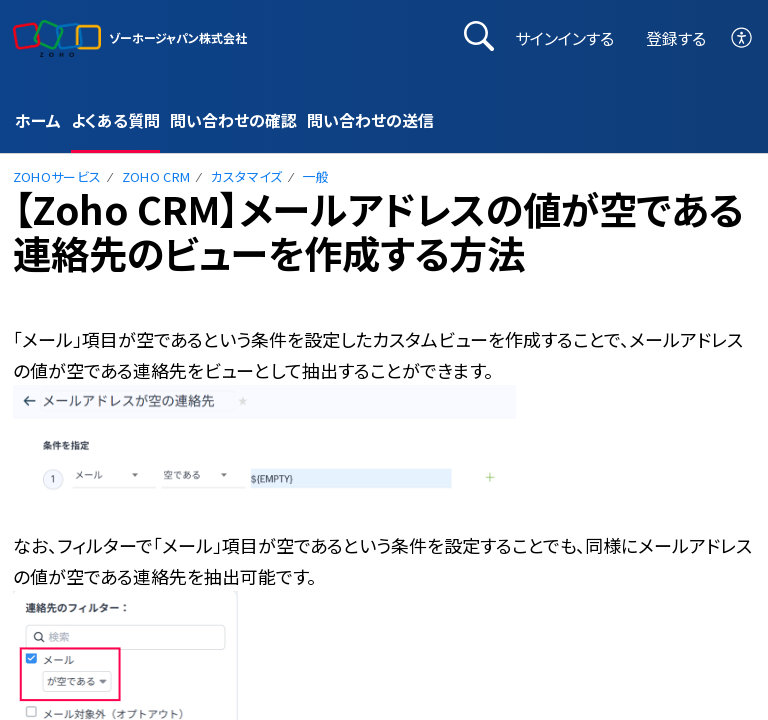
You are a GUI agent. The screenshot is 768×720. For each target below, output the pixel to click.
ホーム (38, 120)
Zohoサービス (57, 176)
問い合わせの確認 (233, 120)
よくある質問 (115, 120)
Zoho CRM (156, 176)
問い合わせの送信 (370, 120)
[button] (742, 38)
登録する (676, 38)
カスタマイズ (247, 176)
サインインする (564, 38)
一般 (316, 176)
